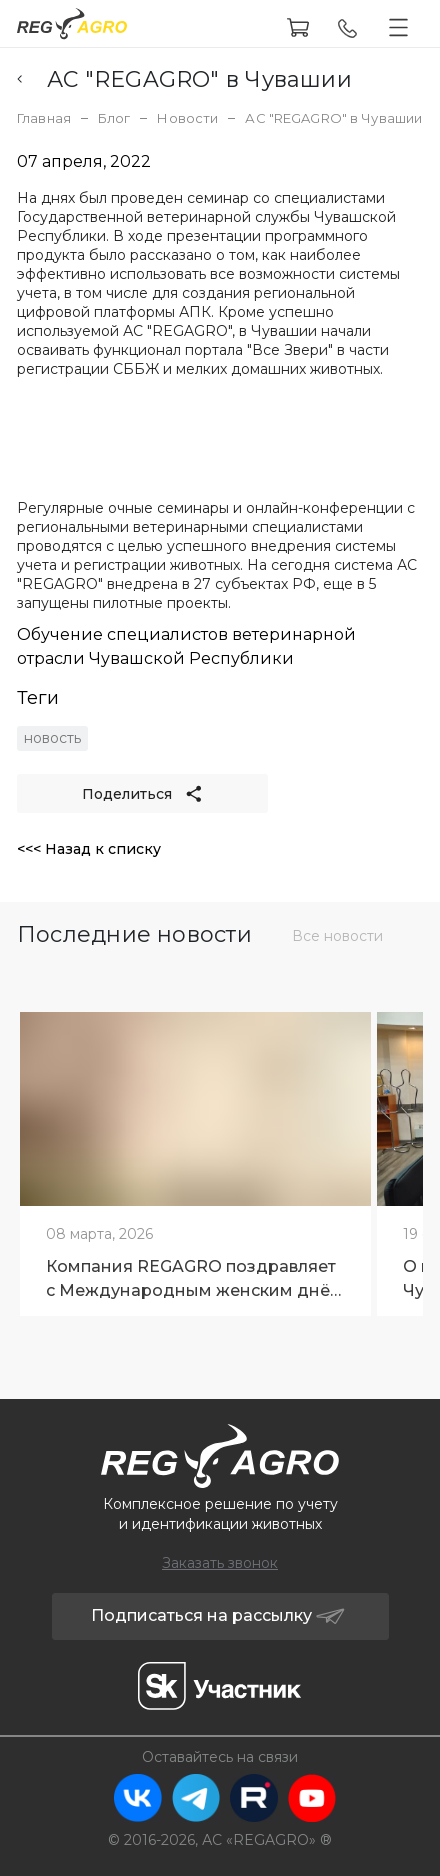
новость (52, 738)
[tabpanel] (195, 1157)
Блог (114, 118)
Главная (44, 118)
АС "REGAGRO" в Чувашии (184, 80)
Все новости (337, 936)
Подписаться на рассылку (218, 1615)
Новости (187, 118)
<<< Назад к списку (89, 849)
